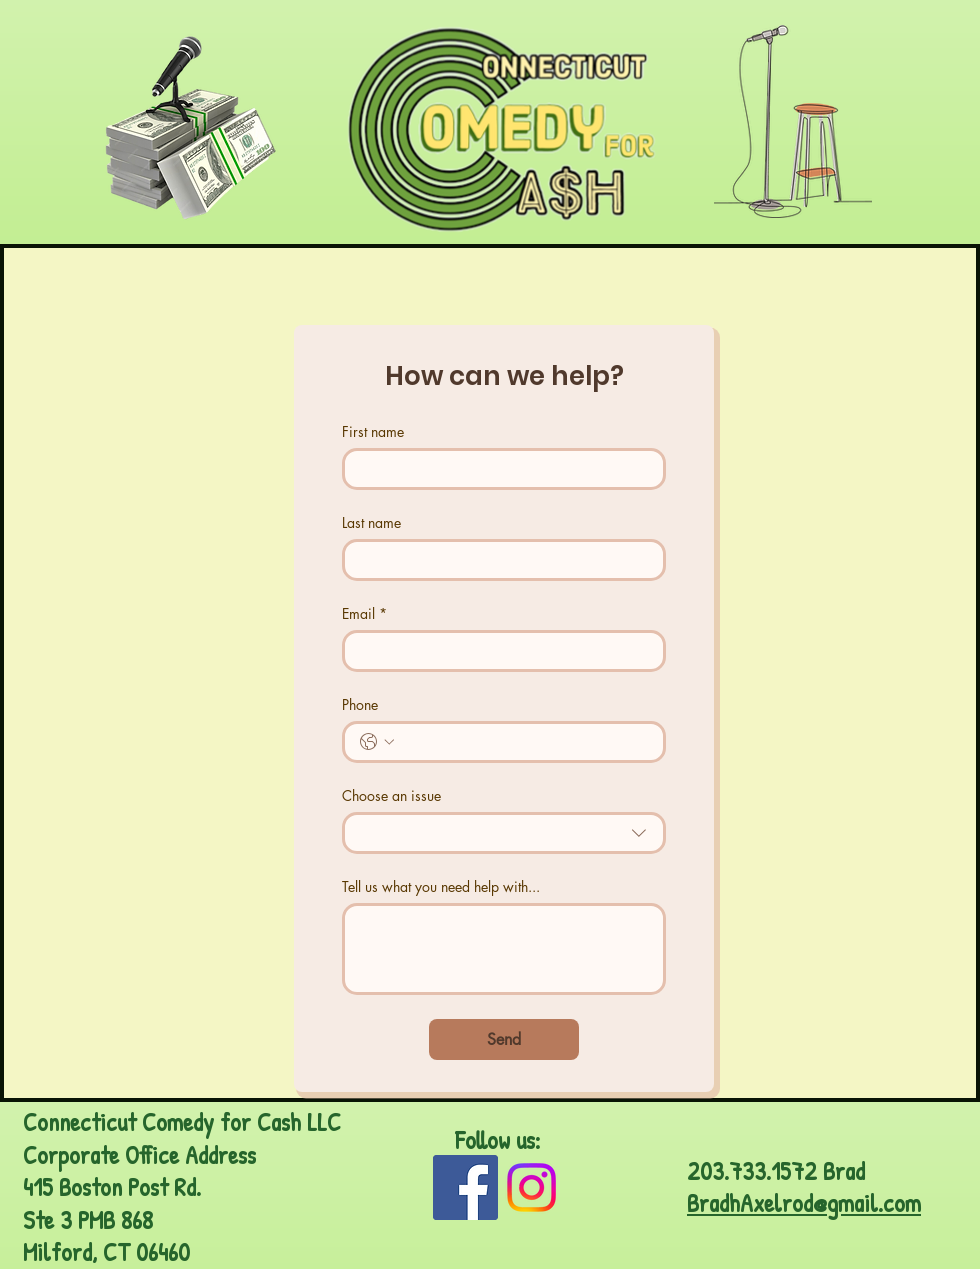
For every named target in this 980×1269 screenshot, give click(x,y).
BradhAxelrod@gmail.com (804, 1203)
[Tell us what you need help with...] (504, 949)
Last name (371, 522)
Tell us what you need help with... (441, 886)
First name (373, 431)
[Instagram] (531, 1187)
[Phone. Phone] (524, 742)
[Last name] (498, 560)
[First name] (498, 469)
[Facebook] (465, 1187)
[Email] (498, 651)
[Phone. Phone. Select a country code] (377, 742)
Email (364, 613)
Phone (360, 704)
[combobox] (504, 833)
